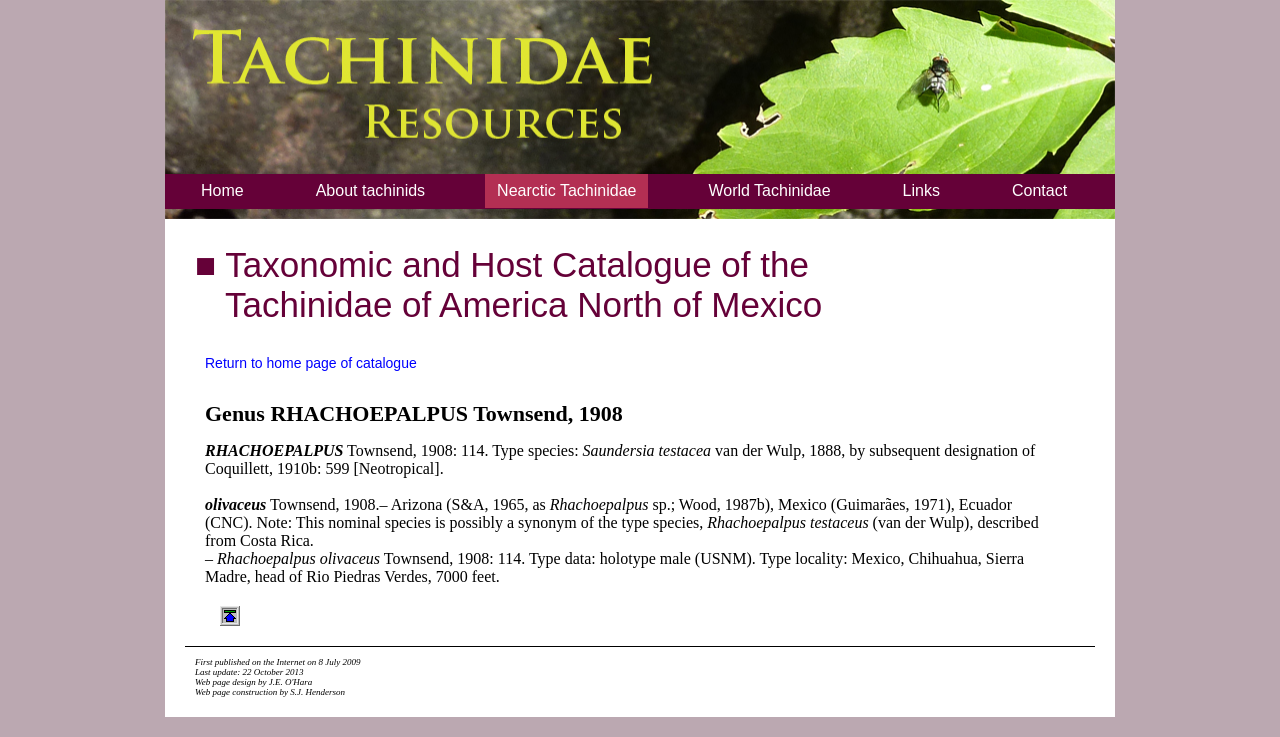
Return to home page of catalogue (311, 363)
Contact (1039, 190)
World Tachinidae (769, 190)
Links (921, 190)
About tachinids (370, 190)
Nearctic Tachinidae (566, 190)
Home (222, 190)
